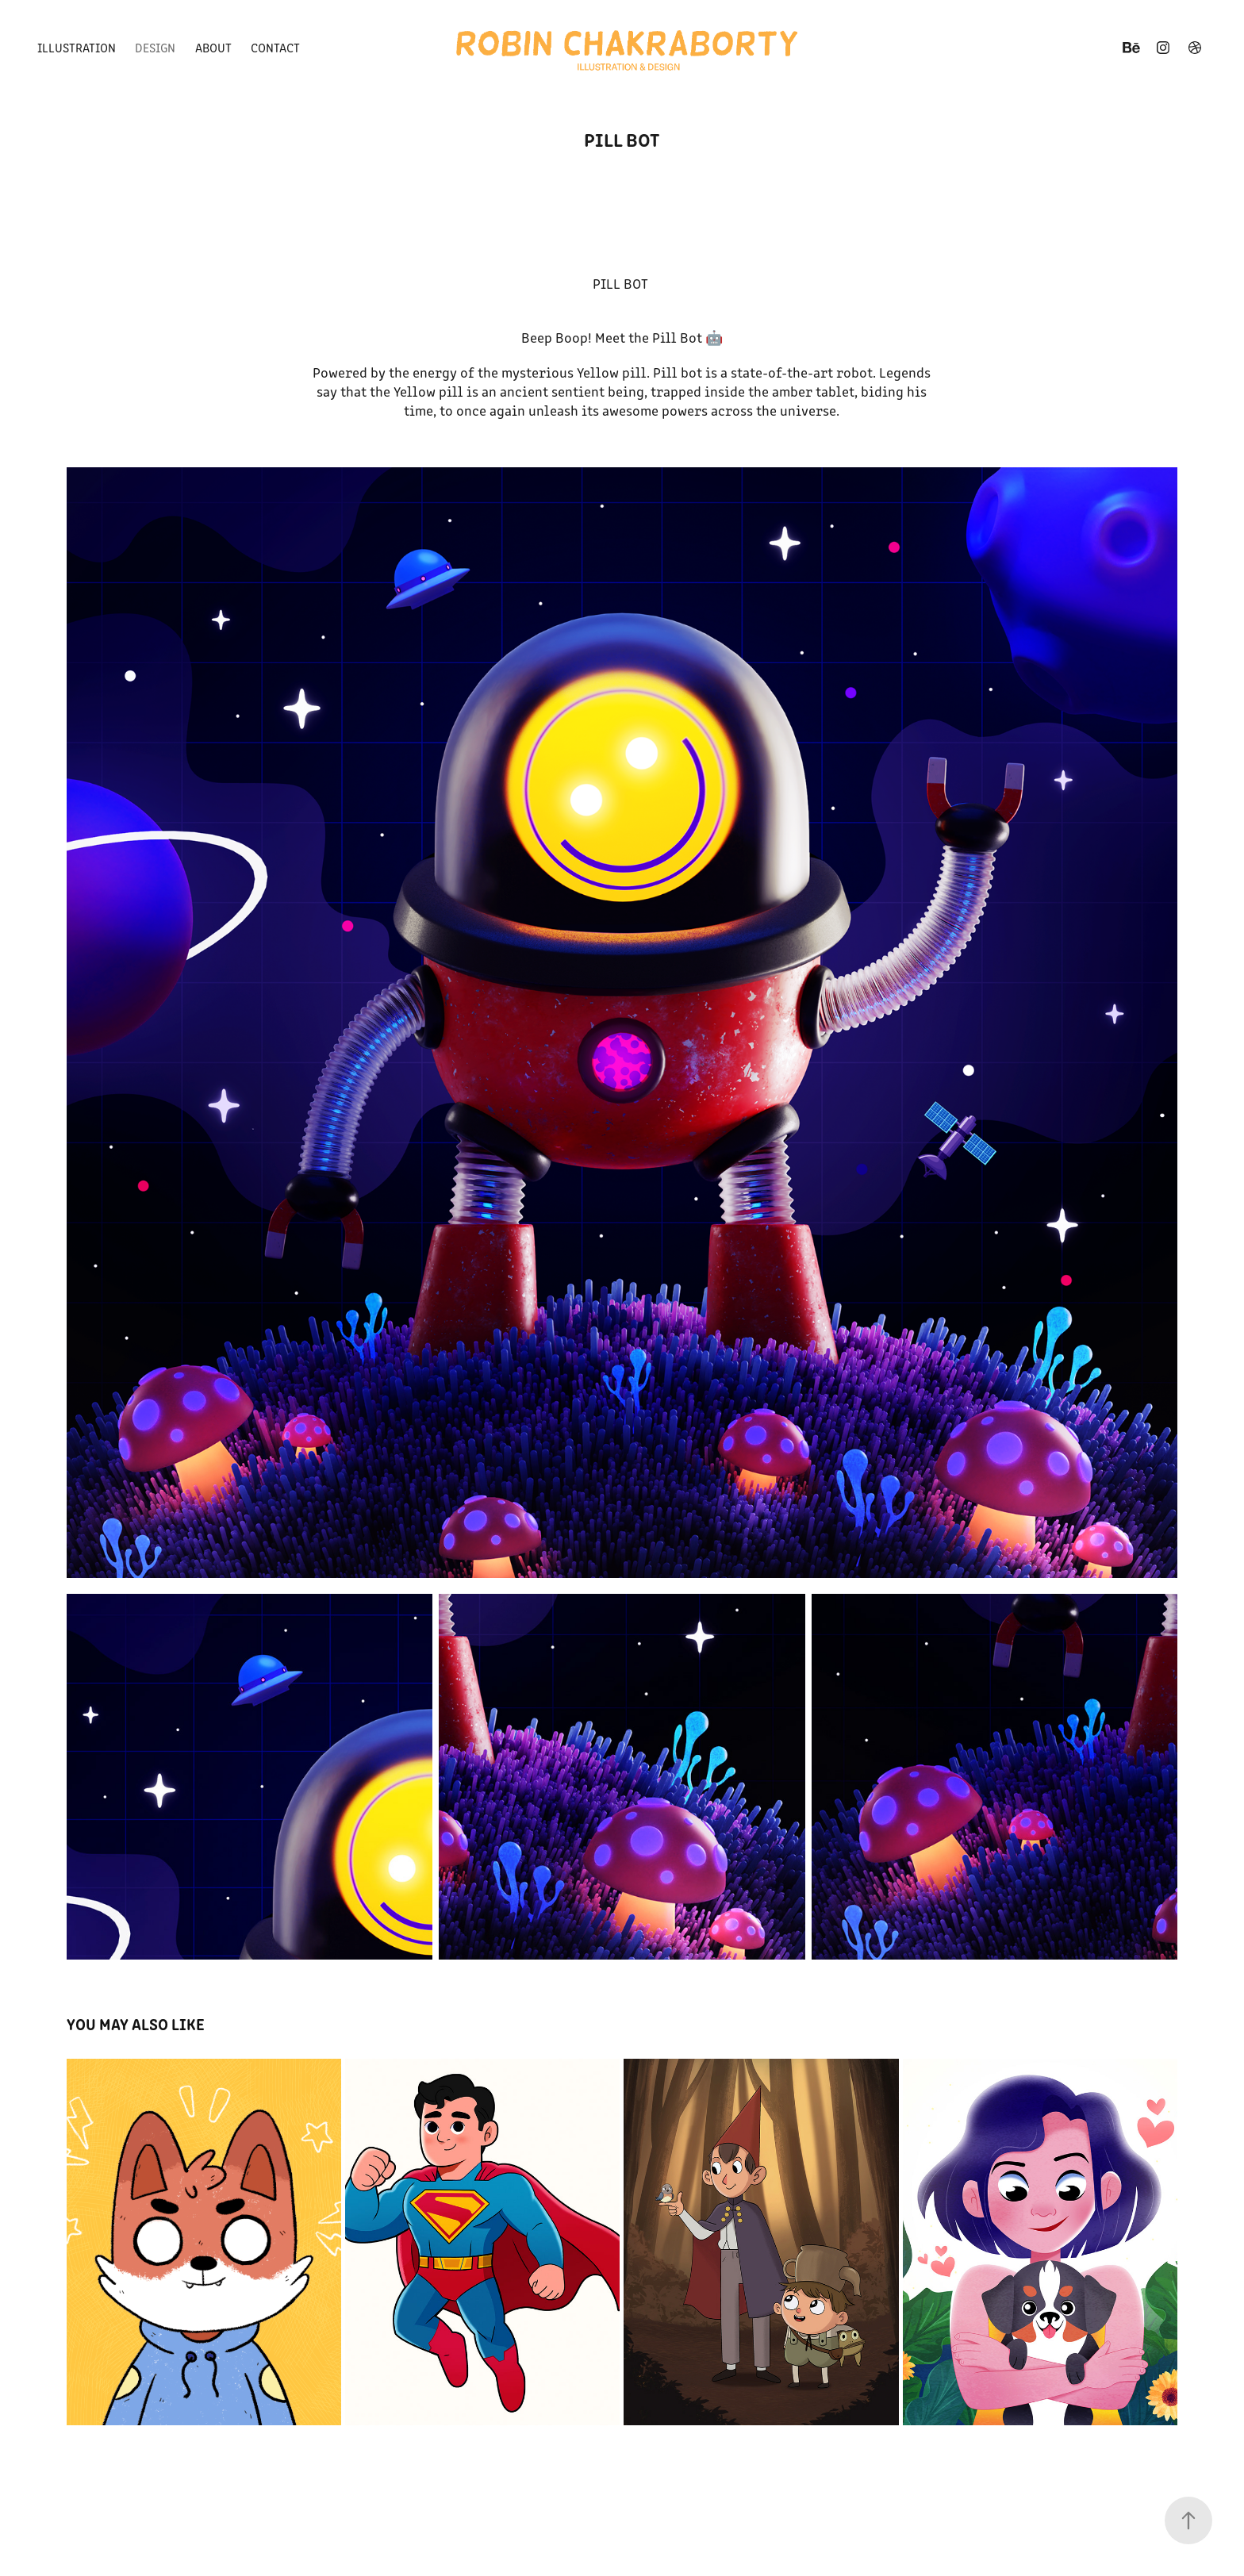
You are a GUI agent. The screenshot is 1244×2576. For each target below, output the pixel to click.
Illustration (76, 47)
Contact (275, 47)
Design (155, 47)
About (213, 47)
